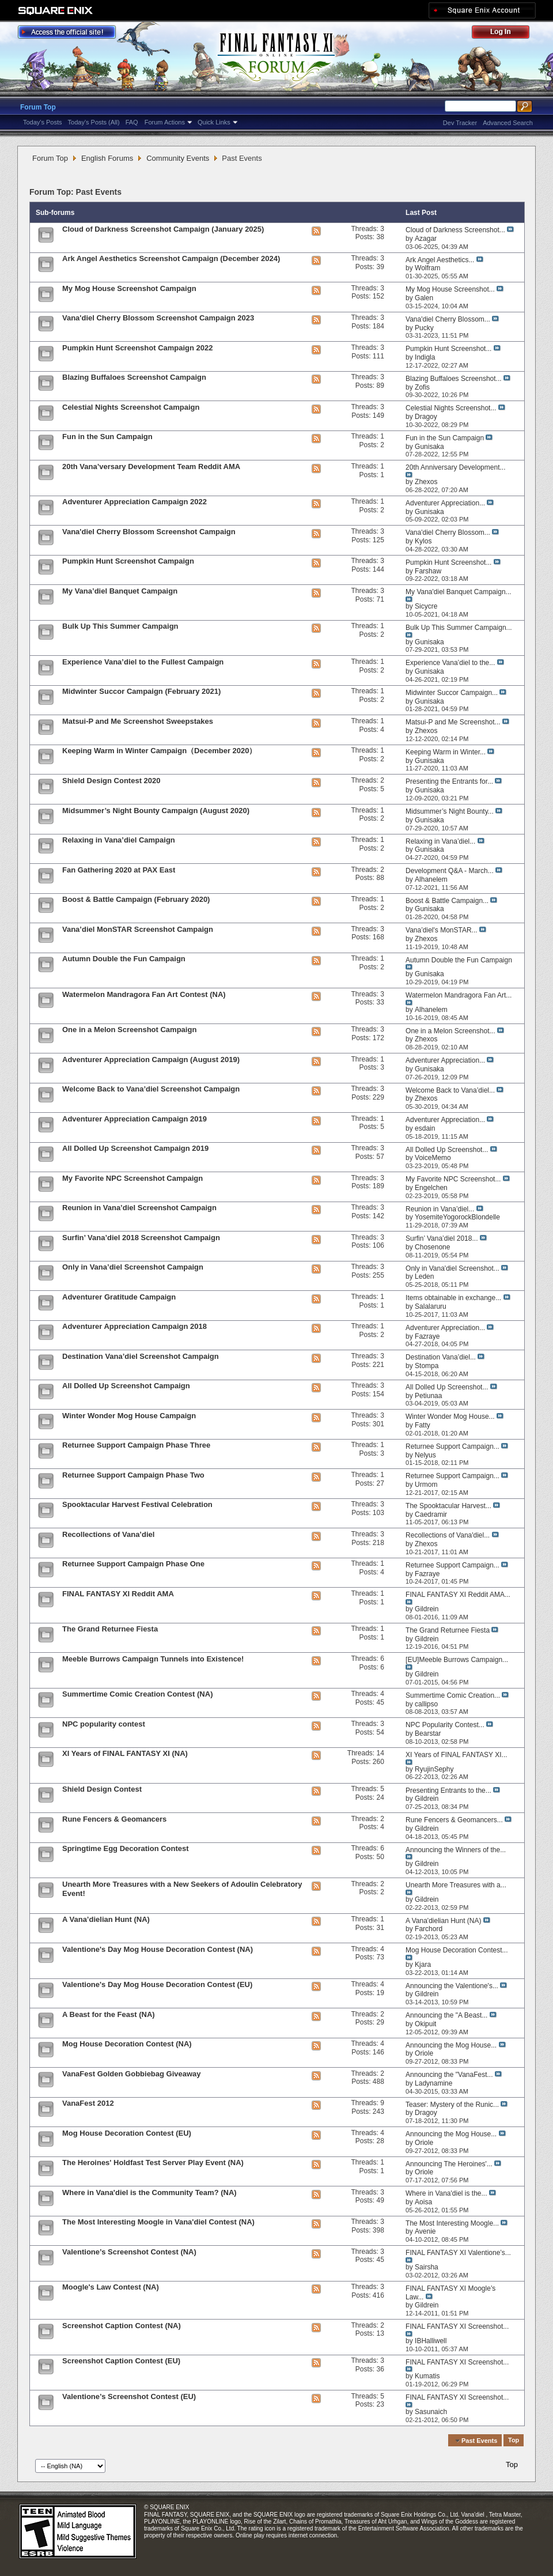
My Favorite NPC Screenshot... (453, 1179)
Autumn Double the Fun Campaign (123, 958)
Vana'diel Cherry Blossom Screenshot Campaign (149, 531)
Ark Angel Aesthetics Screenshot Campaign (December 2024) (171, 258)
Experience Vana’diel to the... (450, 663)
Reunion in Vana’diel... (440, 1209)
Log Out (506, 34)
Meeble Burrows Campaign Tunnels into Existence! (153, 1659)
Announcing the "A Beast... (446, 2015)
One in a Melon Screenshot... (450, 1031)
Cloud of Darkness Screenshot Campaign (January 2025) (163, 229)
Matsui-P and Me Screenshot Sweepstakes (137, 721)
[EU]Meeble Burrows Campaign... (457, 1660)
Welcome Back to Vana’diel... (450, 1090)
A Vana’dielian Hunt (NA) (106, 1919)
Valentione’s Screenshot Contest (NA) (129, 2252)
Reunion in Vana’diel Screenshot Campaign (139, 1207)
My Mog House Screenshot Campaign (129, 288)
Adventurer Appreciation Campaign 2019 (134, 1119)
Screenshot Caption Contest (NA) (121, 2325)
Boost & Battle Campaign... (447, 901)
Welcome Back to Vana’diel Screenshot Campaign (151, 1089)
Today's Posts (42, 122)
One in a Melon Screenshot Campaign (129, 1029)
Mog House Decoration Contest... (456, 1950)
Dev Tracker (460, 122)
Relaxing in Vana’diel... (440, 841)
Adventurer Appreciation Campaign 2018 (134, 1326)
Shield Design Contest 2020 (111, 780)
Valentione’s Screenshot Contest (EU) (129, 2396)
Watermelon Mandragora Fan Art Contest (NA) (144, 994)
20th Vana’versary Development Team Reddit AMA (151, 466)
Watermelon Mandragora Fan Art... (459, 995)
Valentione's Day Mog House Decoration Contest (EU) (157, 1984)
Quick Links (214, 122)
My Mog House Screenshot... (450, 289)
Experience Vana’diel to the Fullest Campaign (143, 662)
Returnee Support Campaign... (452, 1446)
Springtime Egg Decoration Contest (125, 1848)
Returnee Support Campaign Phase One (133, 1563)
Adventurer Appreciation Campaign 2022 (134, 501)
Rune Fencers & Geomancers (114, 1819)
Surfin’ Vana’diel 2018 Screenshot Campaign (141, 1237)
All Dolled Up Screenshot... (447, 1150)
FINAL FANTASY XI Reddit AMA (118, 1593)
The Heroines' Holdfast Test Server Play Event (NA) (153, 2162)
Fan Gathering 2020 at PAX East (118, 870)
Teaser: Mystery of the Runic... (452, 2105)
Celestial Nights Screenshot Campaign (130, 407)
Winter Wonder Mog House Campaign (129, 1415)
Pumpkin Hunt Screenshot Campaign (128, 561)
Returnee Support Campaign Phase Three (136, 1445)
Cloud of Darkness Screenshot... (455, 230)
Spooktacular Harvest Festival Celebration (137, 1504)
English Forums (107, 158)
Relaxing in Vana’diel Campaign (118, 840)
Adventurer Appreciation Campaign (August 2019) (151, 1059)
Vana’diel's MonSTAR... (442, 930)
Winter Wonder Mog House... (450, 1416)
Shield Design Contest (102, 1789)
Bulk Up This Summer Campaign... (459, 628)
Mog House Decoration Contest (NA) (127, 2043)
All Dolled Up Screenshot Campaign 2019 (135, 1148)
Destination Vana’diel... (441, 1357)
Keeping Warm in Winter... (446, 752)
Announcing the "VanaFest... (449, 2075)
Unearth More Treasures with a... (456, 1885)
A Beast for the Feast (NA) (108, 2014)
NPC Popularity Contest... (445, 1725)
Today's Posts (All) (94, 122)
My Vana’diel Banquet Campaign (119, 591)
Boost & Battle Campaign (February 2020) (136, 899)
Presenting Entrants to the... (448, 1790)
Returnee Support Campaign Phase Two (133, 1475)
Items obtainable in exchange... (453, 1298)
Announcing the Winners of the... (456, 1850)
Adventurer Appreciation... (445, 503)
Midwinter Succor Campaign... (452, 693)
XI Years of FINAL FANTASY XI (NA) (125, 1753)
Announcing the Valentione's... (452, 1986)
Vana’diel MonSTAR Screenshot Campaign (137, 929)
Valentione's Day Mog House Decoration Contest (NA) (157, 1949)
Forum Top (38, 107)
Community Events (177, 158)
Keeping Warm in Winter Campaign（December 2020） (159, 750)
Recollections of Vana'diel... (448, 1535)
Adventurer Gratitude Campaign (119, 1297)
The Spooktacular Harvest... (448, 1506)
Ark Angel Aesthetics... (440, 260)
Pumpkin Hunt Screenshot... (448, 349)
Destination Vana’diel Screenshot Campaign (140, 1356)
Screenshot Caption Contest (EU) (121, 2360)
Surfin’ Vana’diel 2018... (442, 1238)
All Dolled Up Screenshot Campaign (126, 1385)
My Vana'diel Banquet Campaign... (459, 592)
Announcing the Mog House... (451, 2045)
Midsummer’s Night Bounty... (450, 811)
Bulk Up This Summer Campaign (120, 626)
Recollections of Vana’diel (108, 1534)
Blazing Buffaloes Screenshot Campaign (134, 377)
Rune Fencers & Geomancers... (454, 1820)
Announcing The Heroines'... (449, 2164)
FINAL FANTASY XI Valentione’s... (458, 2253)
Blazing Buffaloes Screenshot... (454, 379)
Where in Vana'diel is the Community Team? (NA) (149, 2192)
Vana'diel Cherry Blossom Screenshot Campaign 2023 (158, 317)
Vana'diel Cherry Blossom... (448, 319)
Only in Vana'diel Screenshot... (452, 1268)
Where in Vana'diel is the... (446, 2193)
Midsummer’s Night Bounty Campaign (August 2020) (155, 810)
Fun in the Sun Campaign (107, 436)
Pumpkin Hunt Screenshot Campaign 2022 (137, 347)
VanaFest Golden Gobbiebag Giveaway (131, 2073)
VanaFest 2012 (88, 2103)
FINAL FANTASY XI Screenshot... (457, 2326)
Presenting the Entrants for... (449, 781)
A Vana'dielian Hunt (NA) (443, 1921)
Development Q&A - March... (450, 871)
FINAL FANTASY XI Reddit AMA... (458, 1595)
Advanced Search (508, 122)
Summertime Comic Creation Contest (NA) (137, 1694)
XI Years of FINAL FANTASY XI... (456, 1755)
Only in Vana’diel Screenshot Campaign (132, 1267)
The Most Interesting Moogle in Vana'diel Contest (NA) (158, 2222)
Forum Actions (165, 122)
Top (513, 2440)
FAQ (132, 122)
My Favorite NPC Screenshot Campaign (132, 1178)
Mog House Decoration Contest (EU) (126, 2133)
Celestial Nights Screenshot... (451, 408)
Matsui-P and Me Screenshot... (453, 722)
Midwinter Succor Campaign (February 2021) (141, 691)
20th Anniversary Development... (455, 467)
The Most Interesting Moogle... (452, 2223)
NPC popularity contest (103, 1724)
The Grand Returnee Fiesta (110, 1629)
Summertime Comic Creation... (453, 1695)
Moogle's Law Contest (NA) (110, 2287)
